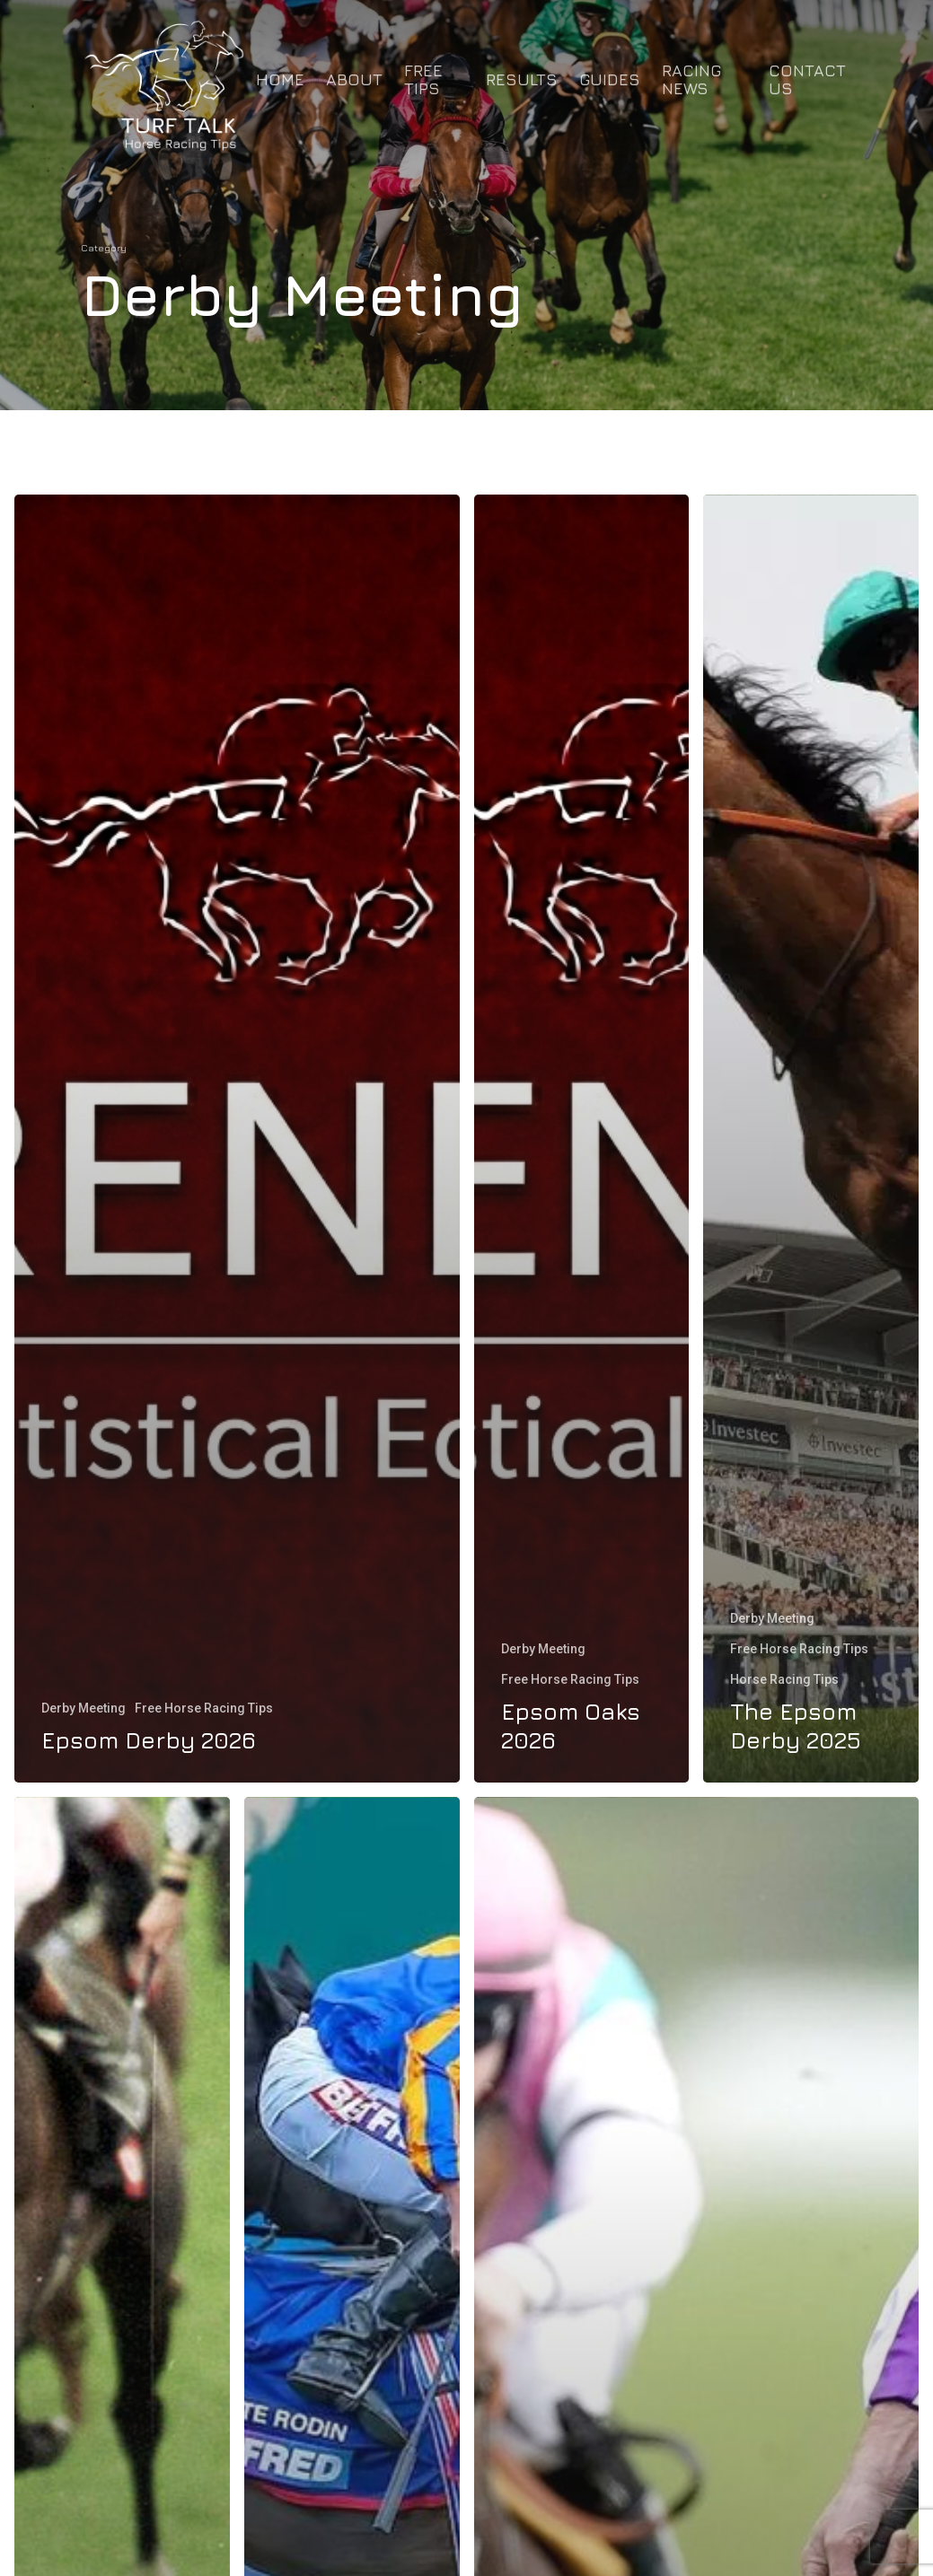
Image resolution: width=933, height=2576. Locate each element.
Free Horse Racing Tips (204, 1708)
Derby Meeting (83, 1708)
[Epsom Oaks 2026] (582, 1139)
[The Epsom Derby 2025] (811, 1139)
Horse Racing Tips (784, 1679)
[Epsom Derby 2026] (237, 1139)
